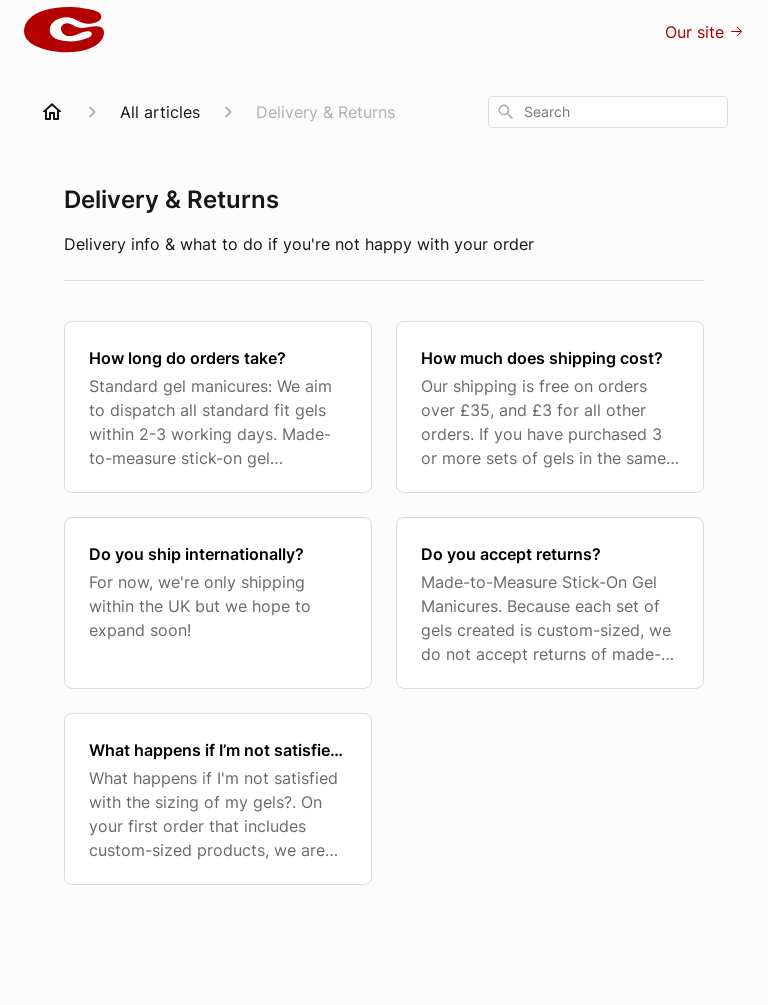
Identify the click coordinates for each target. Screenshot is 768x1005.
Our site (704, 32)
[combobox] (608, 112)
